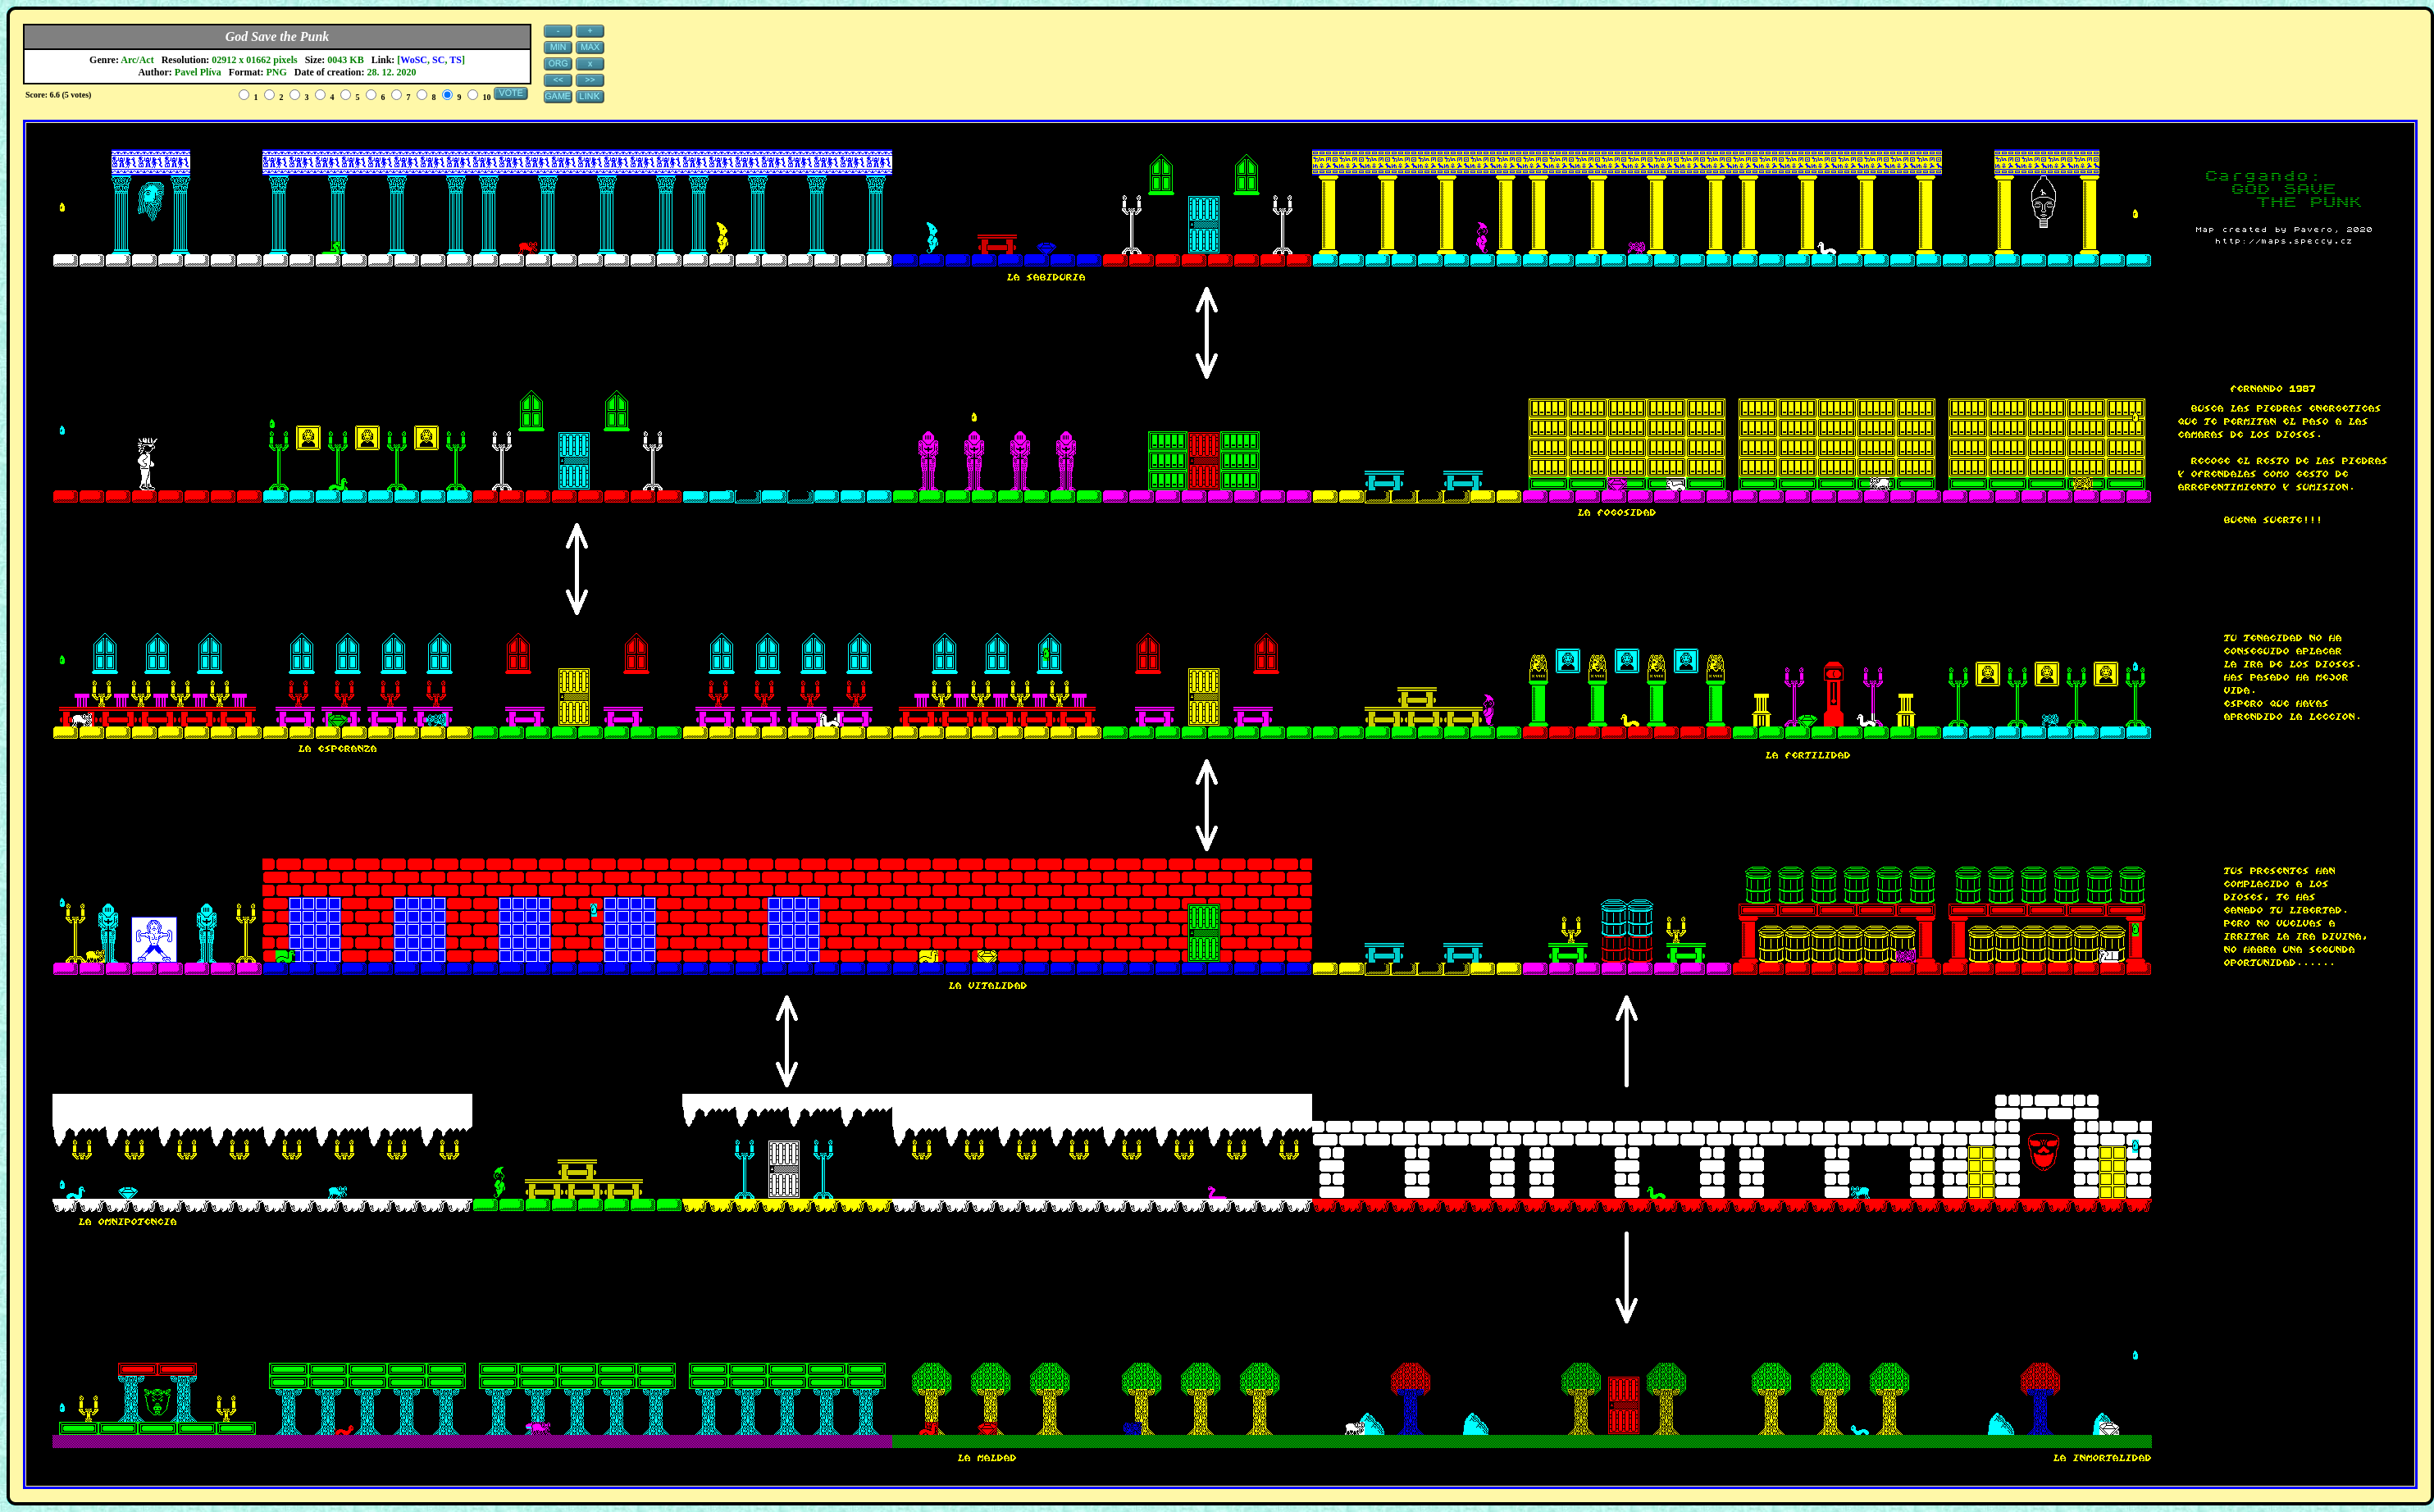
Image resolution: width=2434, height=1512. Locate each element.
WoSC (413, 60)
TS (455, 60)
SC (438, 60)
